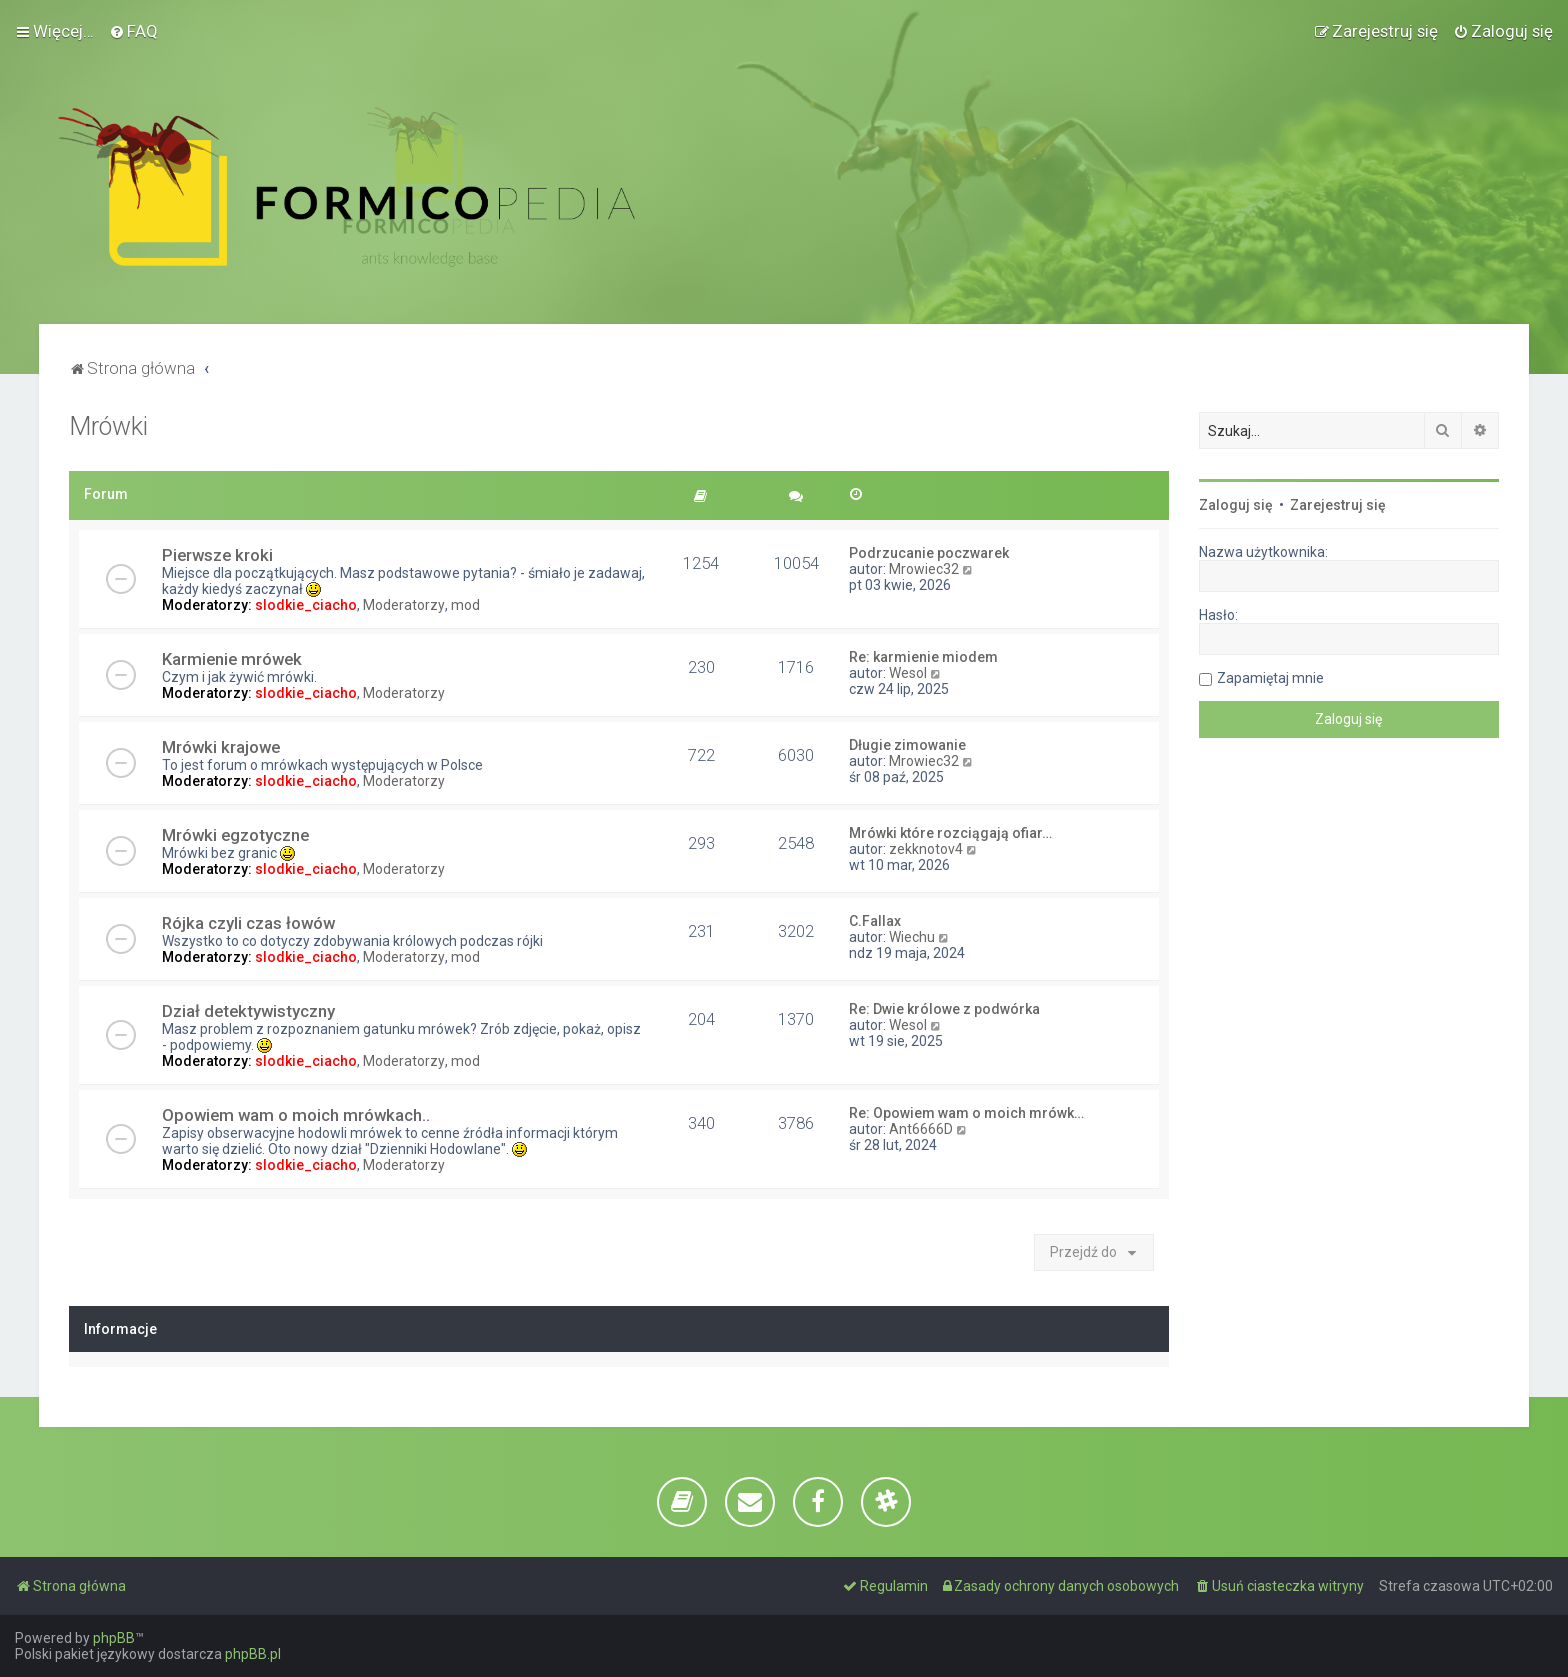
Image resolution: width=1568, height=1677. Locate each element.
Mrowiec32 (924, 569)
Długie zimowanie (907, 745)
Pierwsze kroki (217, 555)
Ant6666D (921, 1129)
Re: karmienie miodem (923, 657)
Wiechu (912, 937)
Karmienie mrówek (232, 659)
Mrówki (108, 426)
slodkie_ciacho (306, 605)
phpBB (114, 1638)
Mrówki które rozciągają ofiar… (950, 833)
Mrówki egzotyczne (235, 835)
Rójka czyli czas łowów (248, 923)
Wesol (908, 673)
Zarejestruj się (1338, 505)
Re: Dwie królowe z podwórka (944, 1009)
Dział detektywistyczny (248, 1011)
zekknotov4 (926, 849)
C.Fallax (875, 921)
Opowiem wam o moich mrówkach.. (296, 1115)
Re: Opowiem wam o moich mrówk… (966, 1113)
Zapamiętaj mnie (1270, 678)
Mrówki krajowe (221, 747)
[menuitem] (133, 31)
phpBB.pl (253, 1654)
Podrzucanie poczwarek (929, 553)
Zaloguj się (1236, 505)
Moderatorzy (404, 605)
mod (465, 605)
